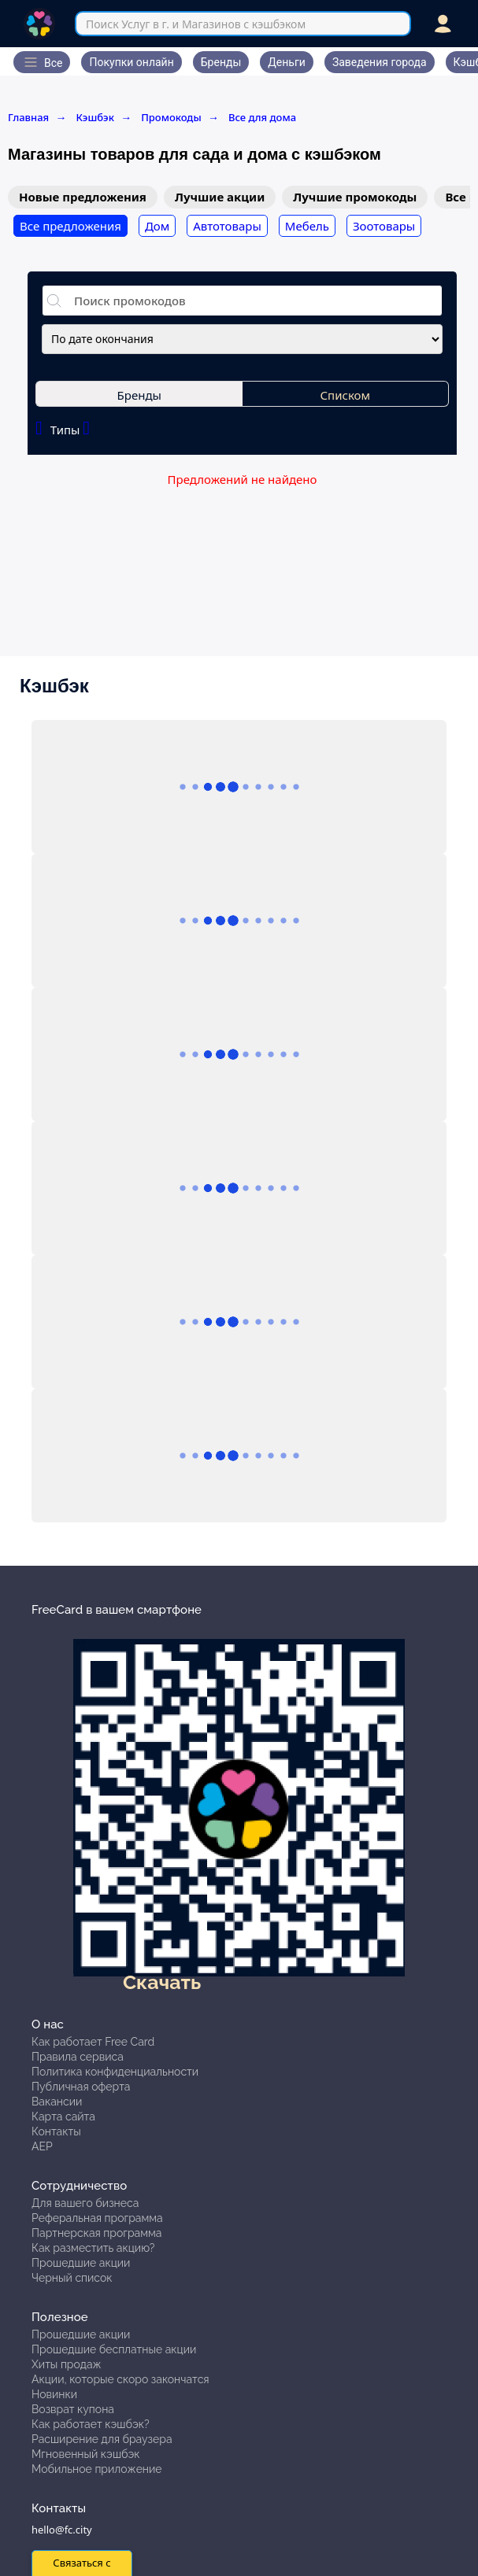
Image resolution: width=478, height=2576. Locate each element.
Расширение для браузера (101, 2439)
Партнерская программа (96, 2233)
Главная (37, 117)
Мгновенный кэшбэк (85, 2454)
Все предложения (70, 226)
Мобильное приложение (96, 2469)
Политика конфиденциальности (114, 2071)
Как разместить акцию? (92, 2248)
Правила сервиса (77, 2056)
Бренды (139, 395)
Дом (157, 226)
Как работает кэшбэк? (90, 2424)
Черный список (72, 2278)
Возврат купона (72, 2409)
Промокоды (180, 117)
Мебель (307, 226)
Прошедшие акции (80, 2263)
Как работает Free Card (92, 2041)
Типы (62, 428)
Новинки (54, 2394)
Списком (346, 395)
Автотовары (227, 226)
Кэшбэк (104, 117)
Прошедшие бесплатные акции (113, 2349)
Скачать (162, 1982)
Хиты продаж (66, 2364)
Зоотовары (384, 226)
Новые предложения (82, 197)
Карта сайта (63, 2116)
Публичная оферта (80, 2086)
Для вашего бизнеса (85, 2203)
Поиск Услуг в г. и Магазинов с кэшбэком (196, 24)
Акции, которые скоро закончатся (120, 2379)
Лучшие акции (220, 197)
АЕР (42, 2146)
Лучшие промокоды (355, 197)
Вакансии (56, 2101)
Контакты (56, 2131)
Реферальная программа (97, 2218)
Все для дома (262, 117)
